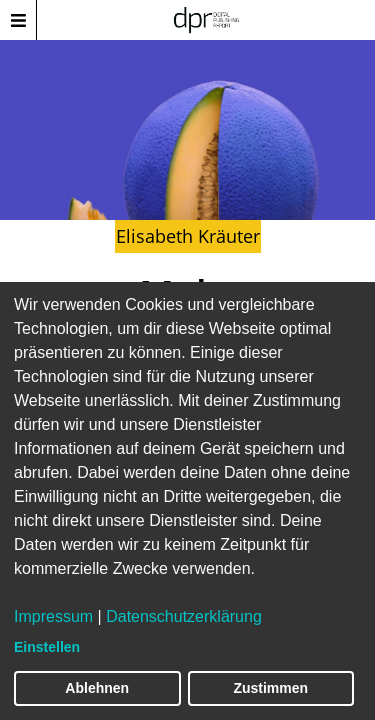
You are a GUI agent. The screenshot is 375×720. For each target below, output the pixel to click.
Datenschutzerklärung (184, 616)
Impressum (53, 616)
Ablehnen (97, 688)
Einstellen (47, 647)
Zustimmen (270, 688)
